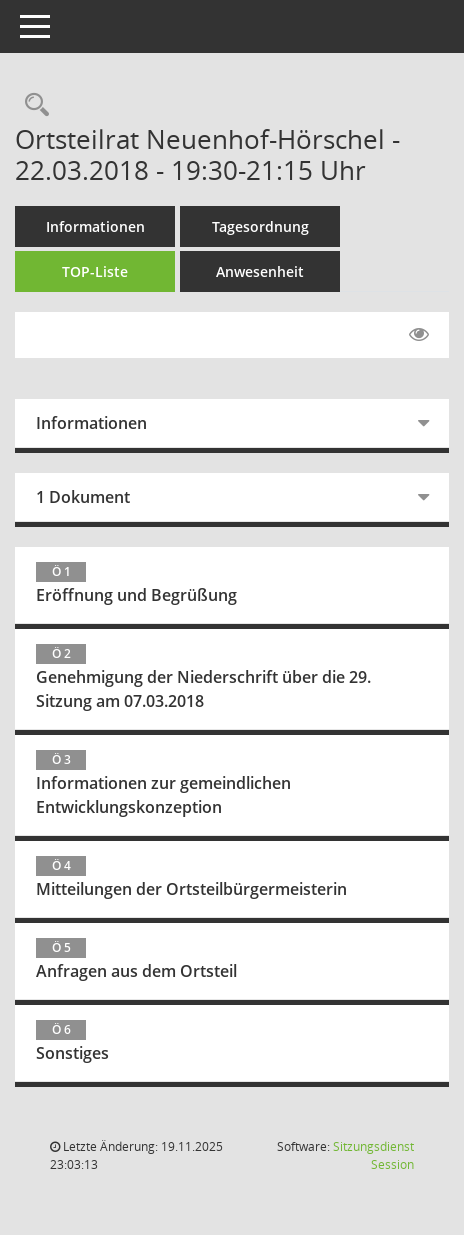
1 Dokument (83, 497)
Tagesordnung (260, 226)
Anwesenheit (260, 271)
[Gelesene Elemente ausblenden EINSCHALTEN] (419, 335)
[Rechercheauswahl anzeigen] (32, 105)
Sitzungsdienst (373, 1155)
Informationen (95, 226)
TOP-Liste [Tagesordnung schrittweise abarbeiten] (95, 271)
